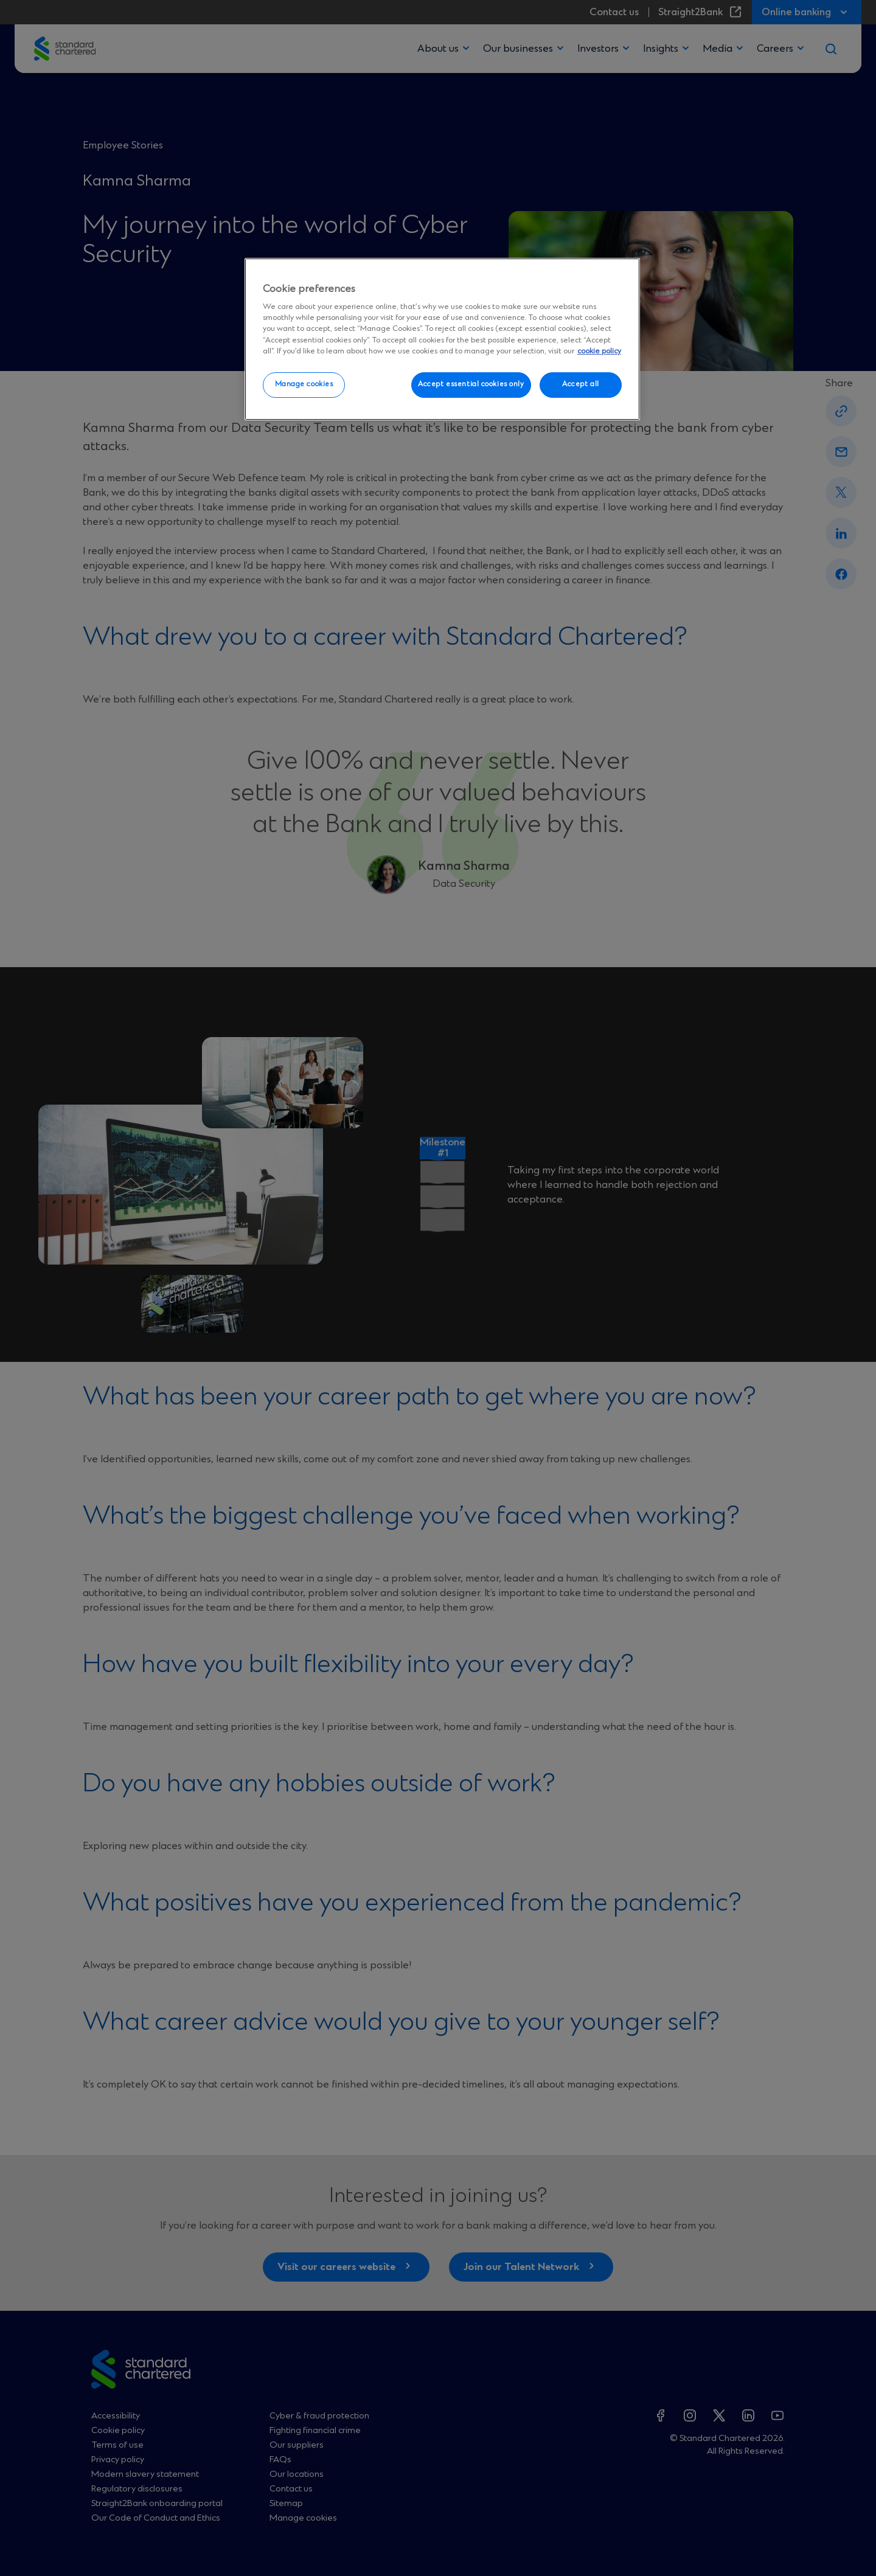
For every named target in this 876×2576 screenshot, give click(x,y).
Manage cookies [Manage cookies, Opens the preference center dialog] (304, 384)
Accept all (580, 384)
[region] (442, 339)
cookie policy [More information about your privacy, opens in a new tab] (599, 351)
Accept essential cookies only (471, 384)
